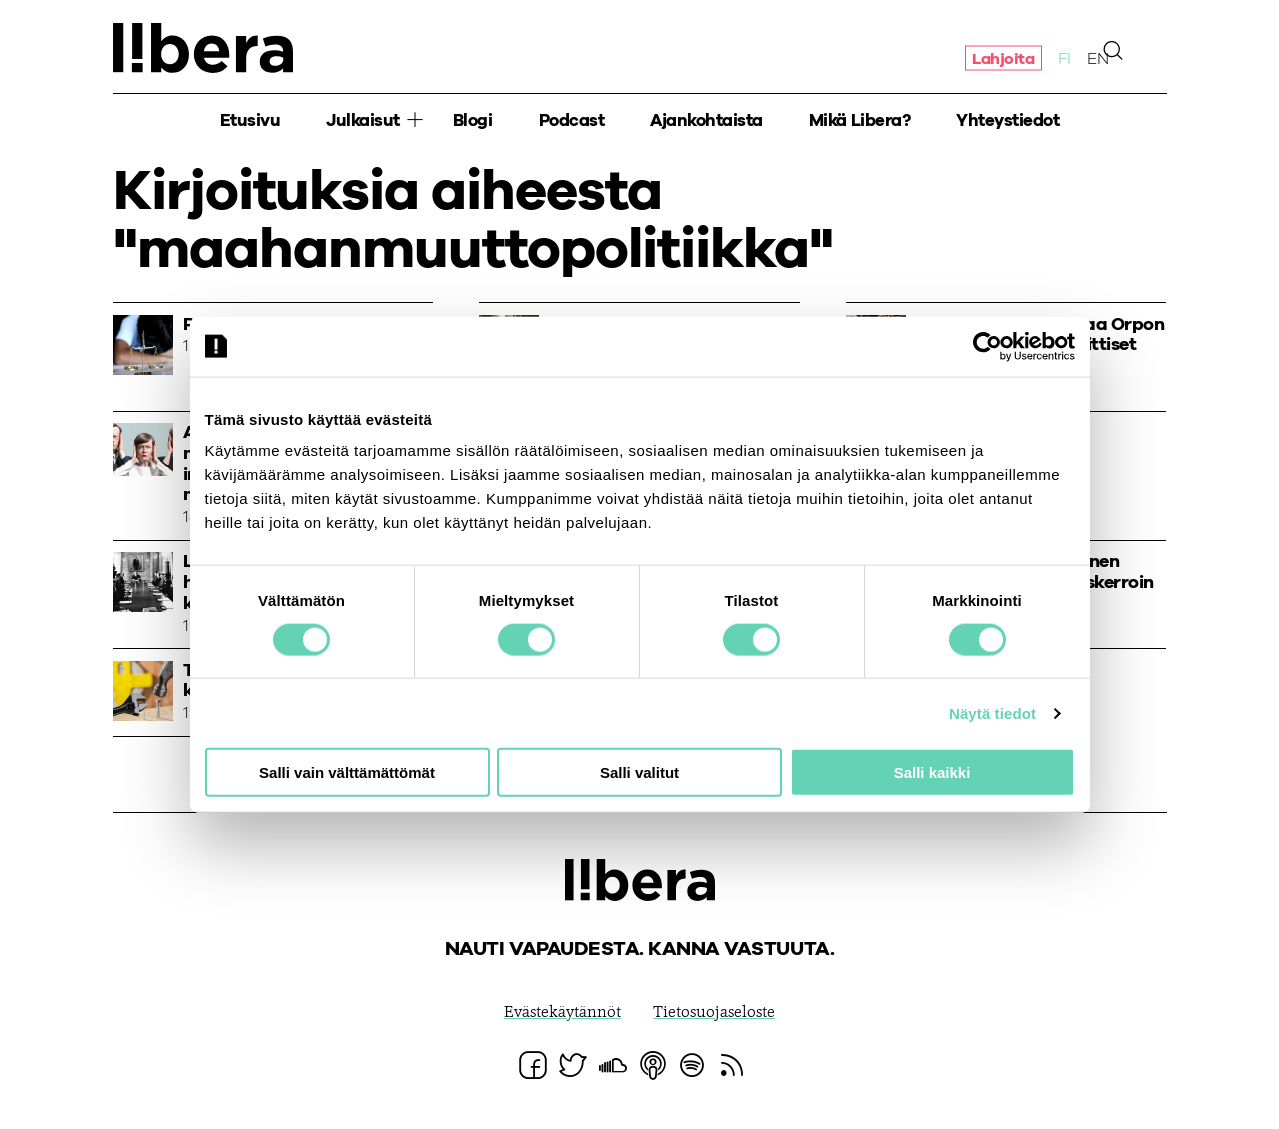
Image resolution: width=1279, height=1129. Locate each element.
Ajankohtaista (706, 120)
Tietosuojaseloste (714, 1013)
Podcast (572, 120)
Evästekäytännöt (562, 1013)
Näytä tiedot (992, 712)
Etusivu (250, 120)
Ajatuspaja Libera (203, 48)
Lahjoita (1003, 58)
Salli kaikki (932, 772)
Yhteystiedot (1007, 120)
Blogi (473, 120)
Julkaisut (363, 120)
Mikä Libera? (859, 120)
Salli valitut (639, 772)
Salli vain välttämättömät (347, 772)
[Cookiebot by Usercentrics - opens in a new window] (987, 346)
